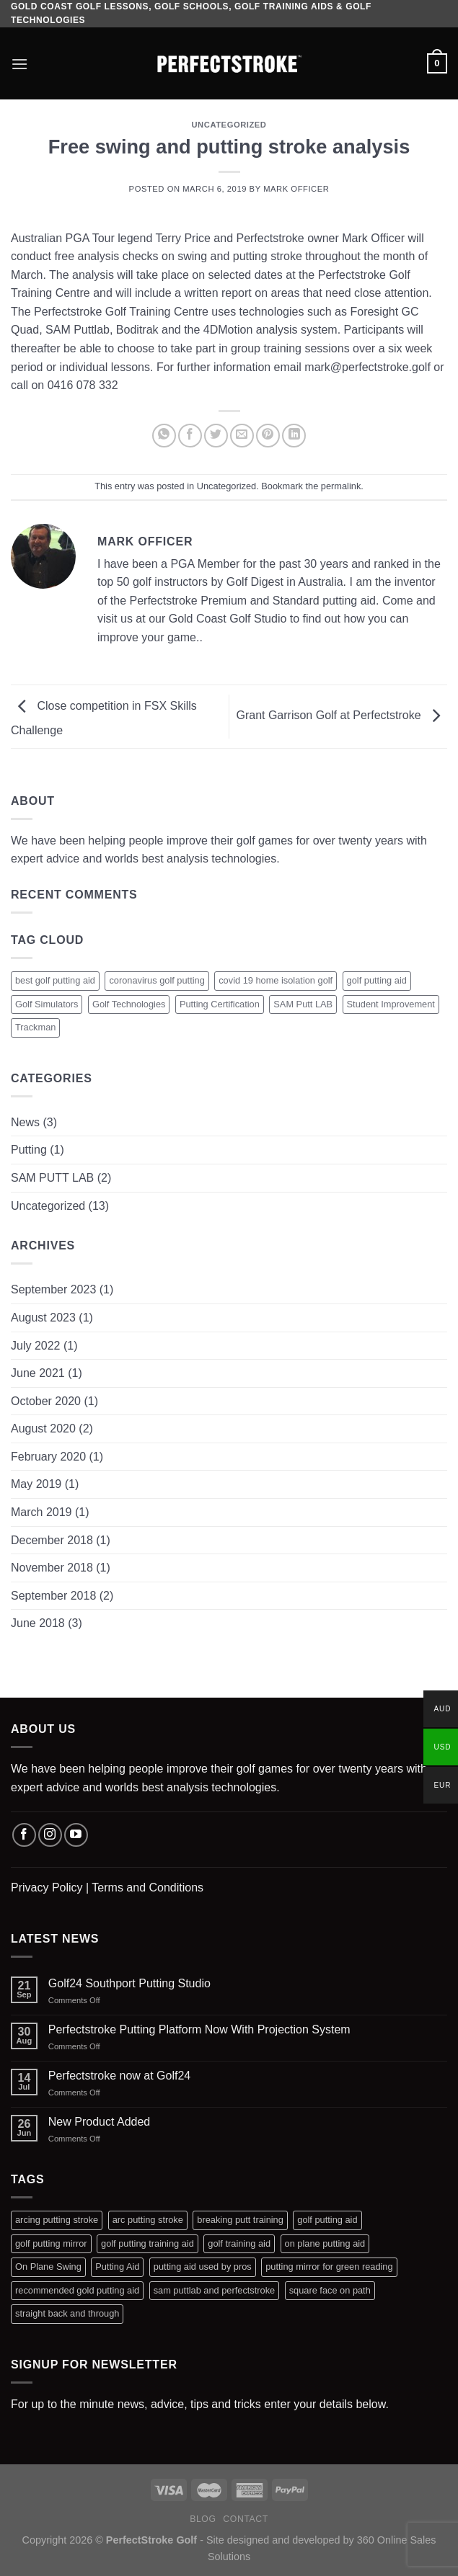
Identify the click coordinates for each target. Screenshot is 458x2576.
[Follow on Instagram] (50, 1835)
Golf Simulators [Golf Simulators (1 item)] (46, 1004)
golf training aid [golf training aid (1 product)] (239, 2243)
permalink (341, 486)
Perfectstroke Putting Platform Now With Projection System (199, 2029)
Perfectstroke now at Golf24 (119, 2075)
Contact (245, 2519)
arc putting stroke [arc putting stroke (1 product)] (148, 2219)
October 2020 (46, 1401)
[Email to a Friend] (242, 435)
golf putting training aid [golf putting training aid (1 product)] (147, 2243)
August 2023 (43, 1317)
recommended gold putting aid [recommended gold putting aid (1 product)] (77, 2290)
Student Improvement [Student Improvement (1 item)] (391, 1004)
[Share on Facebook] (190, 435)
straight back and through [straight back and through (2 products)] (67, 2313)
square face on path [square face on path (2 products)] (330, 2290)
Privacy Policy (47, 1887)
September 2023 (53, 1289)
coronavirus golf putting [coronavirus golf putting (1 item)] (156, 980)
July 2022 (36, 1346)
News (25, 1122)
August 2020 (43, 1428)
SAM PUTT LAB (52, 1178)
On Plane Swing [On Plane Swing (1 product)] (48, 2266)
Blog (203, 2519)
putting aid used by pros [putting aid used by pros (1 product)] (203, 2266)
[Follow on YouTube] (76, 1835)
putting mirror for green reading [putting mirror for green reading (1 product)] (328, 2266)
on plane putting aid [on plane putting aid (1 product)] (325, 2243)
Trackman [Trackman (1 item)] (35, 1027)
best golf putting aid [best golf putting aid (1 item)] (55, 980)
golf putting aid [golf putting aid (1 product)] (327, 2219)
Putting (29, 1150)
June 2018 (38, 1623)
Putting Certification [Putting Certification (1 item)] (220, 1004)
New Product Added (99, 2122)
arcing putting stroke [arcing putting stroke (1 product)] (56, 2219)
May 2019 (36, 1484)
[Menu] (19, 63)
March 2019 (41, 1512)
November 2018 (52, 1567)
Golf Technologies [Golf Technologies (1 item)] (129, 1004)
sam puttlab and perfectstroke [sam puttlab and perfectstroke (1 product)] (215, 2290)
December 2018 (52, 1540)
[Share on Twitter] (216, 435)
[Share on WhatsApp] (164, 435)
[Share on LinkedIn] (294, 435)
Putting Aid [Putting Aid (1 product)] (117, 2266)
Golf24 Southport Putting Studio (129, 1983)
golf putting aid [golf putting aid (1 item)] (377, 980)
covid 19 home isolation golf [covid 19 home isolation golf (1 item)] (276, 980)
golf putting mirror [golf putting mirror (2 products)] (51, 2243)
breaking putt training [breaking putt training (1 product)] (240, 2219)
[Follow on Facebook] (24, 1835)
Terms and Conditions (147, 1887)
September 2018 (53, 1596)
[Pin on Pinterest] (268, 435)
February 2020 (48, 1456)
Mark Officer (296, 188)
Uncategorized (228, 124)
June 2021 (38, 1373)
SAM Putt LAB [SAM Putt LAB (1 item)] (303, 1004)
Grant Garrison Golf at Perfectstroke (341, 716)
